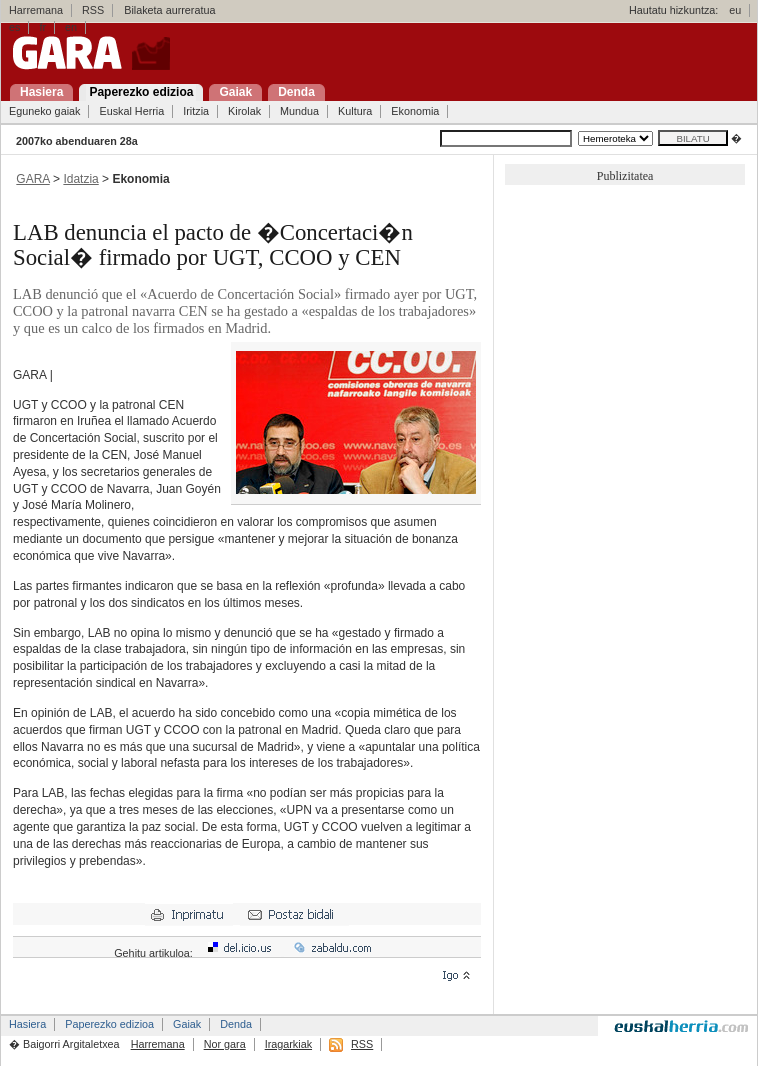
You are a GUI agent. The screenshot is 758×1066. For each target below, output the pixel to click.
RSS (93, 10)
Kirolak (244, 111)
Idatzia (80, 179)
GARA (32, 179)
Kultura (355, 111)
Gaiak (187, 1024)
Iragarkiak (288, 1044)
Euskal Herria (131, 111)
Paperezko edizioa (109, 1024)
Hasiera (27, 1024)
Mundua (299, 111)
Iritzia (196, 111)
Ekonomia (415, 111)
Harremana (36, 10)
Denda (236, 1024)
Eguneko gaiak (44, 111)
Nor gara (225, 1044)
